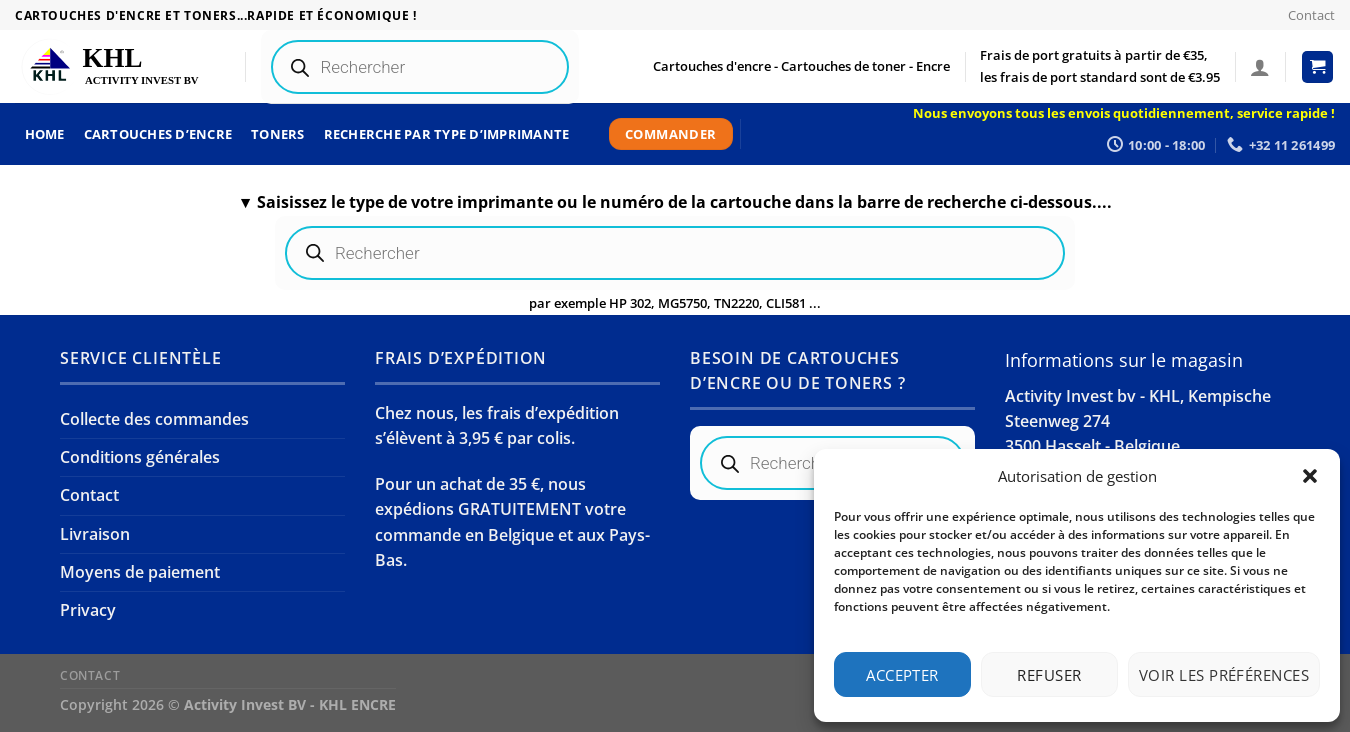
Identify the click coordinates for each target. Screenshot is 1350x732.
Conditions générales (140, 457)
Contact (1311, 15)
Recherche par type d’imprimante (447, 134)
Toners (278, 134)
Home (45, 134)
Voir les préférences (1224, 675)
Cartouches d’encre (158, 134)
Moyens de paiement (140, 572)
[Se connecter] (1260, 67)
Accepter (902, 675)
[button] (1310, 476)
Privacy (88, 610)
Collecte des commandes (154, 419)
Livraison (95, 534)
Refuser (1049, 675)
